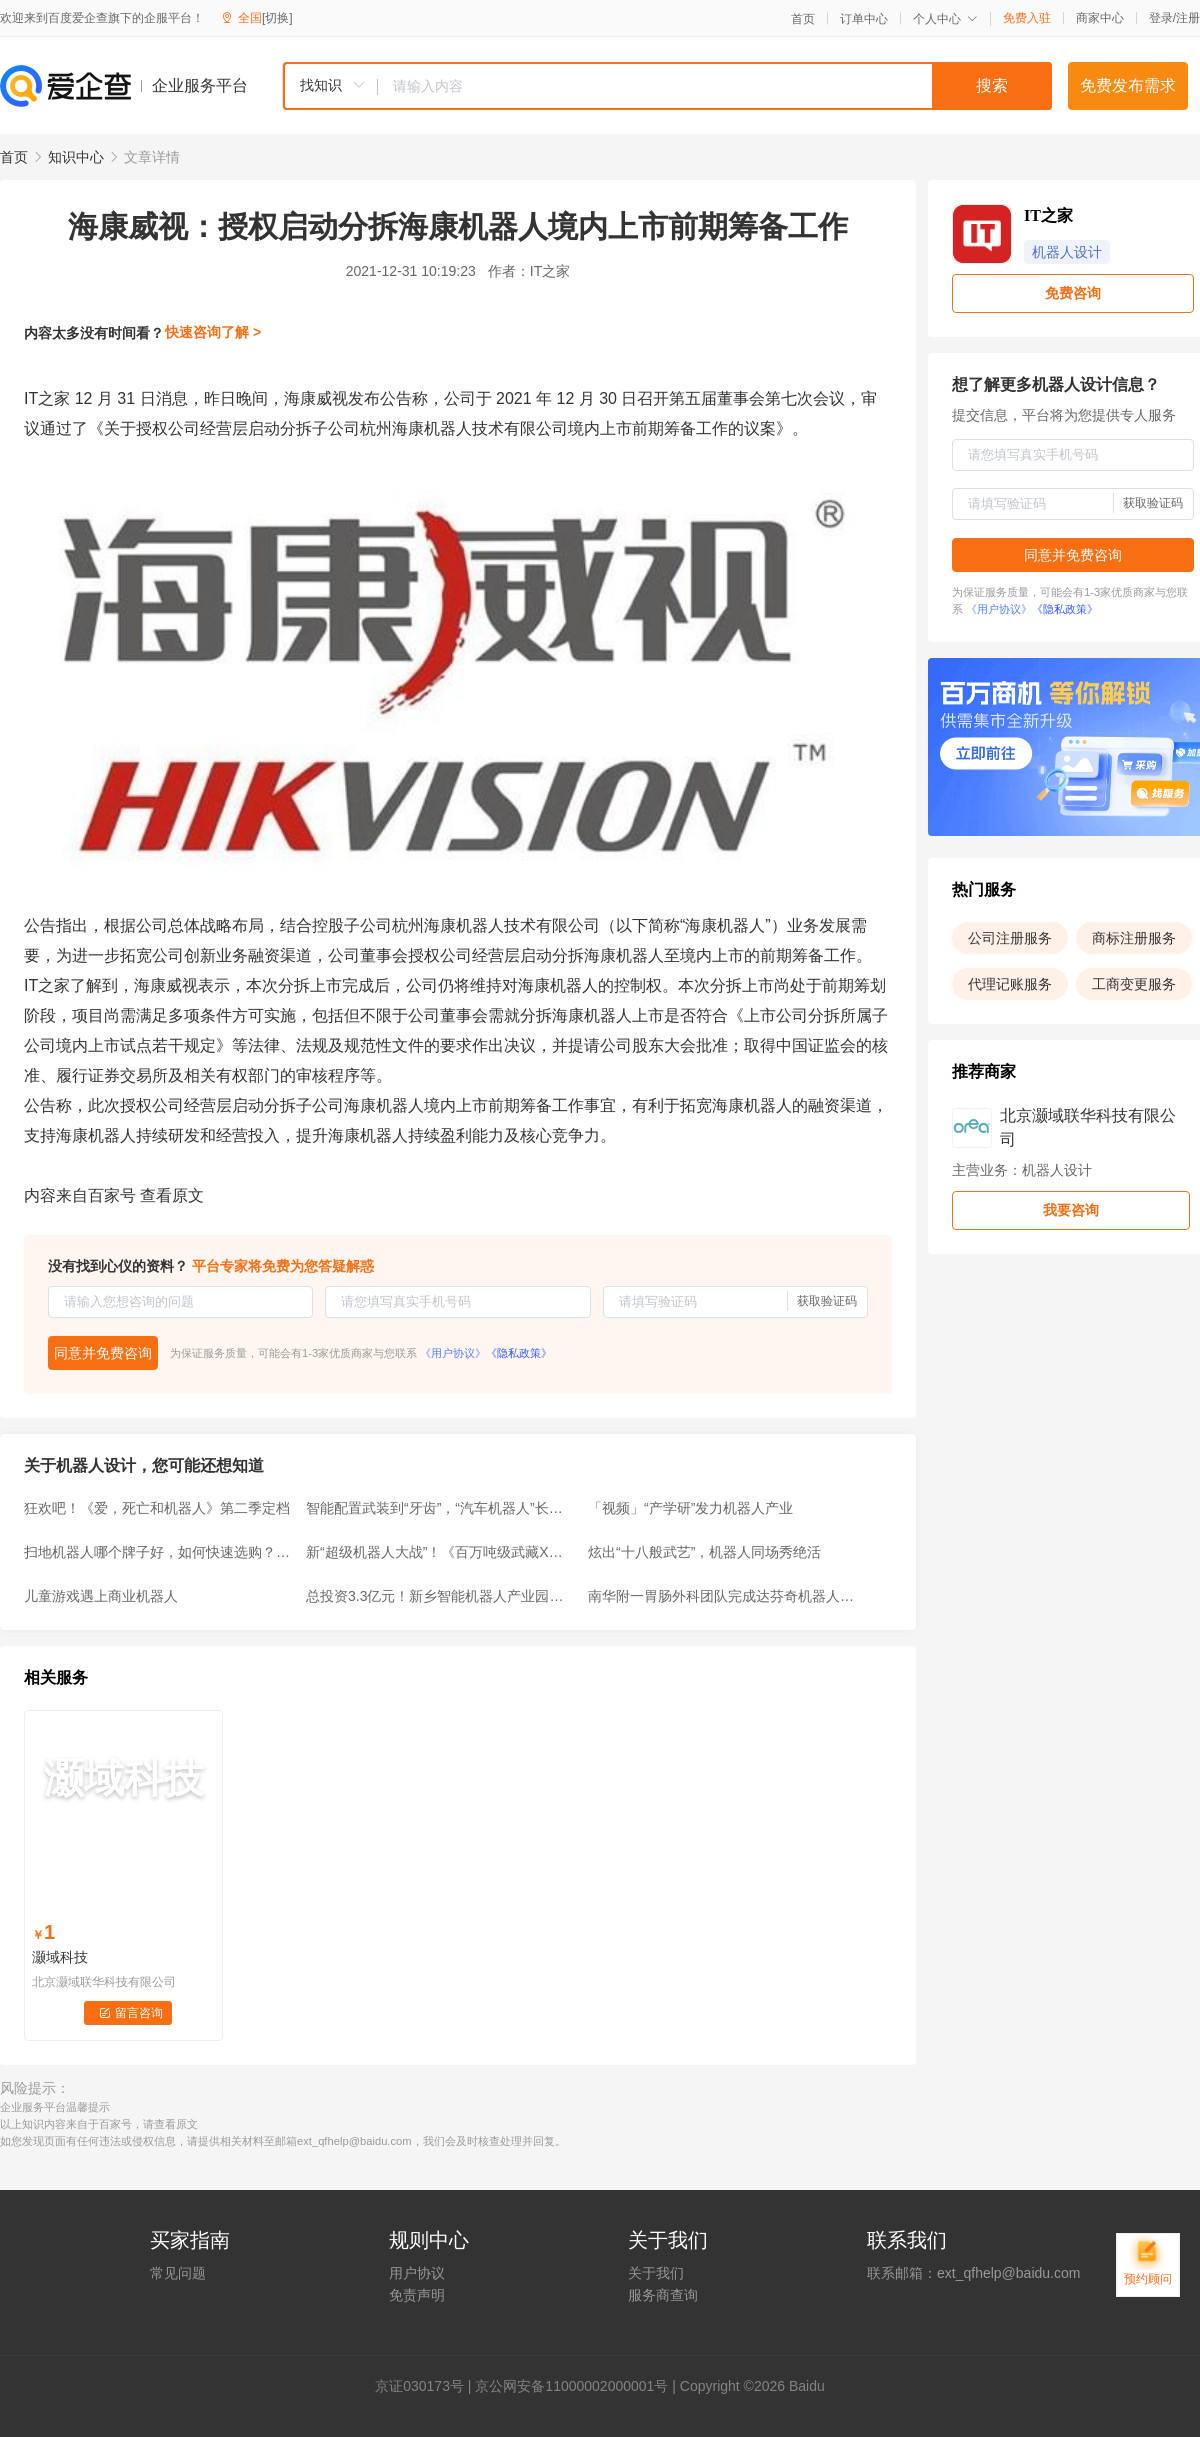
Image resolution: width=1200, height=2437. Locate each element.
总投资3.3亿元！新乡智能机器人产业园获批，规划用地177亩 (441, 1596)
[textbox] (715, 86)
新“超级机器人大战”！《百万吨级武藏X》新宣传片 (441, 1552)
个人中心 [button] (945, 19)
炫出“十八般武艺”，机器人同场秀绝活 (704, 1552)
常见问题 (178, 2273)
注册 (1188, 18)
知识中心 (76, 157)
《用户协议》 (453, 1353)
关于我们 (656, 2273)
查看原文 (172, 1195)
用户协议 (417, 2273)
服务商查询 (663, 2295)
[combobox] (667, 86)
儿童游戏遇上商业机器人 (101, 1596)
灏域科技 (60, 1957)
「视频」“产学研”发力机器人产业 (690, 1508)
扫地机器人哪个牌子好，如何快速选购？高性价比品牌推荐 (159, 1552)
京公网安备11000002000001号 (571, 2386)
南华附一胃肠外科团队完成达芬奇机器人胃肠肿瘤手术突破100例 (723, 1596)
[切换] (277, 18)
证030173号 (426, 2386)
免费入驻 (1027, 18)
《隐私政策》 (519, 1353)
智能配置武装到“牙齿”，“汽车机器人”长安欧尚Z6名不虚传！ (441, 1508)
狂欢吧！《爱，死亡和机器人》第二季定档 (157, 1508)
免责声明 (417, 2295)
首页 (803, 19)
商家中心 (1100, 18)
